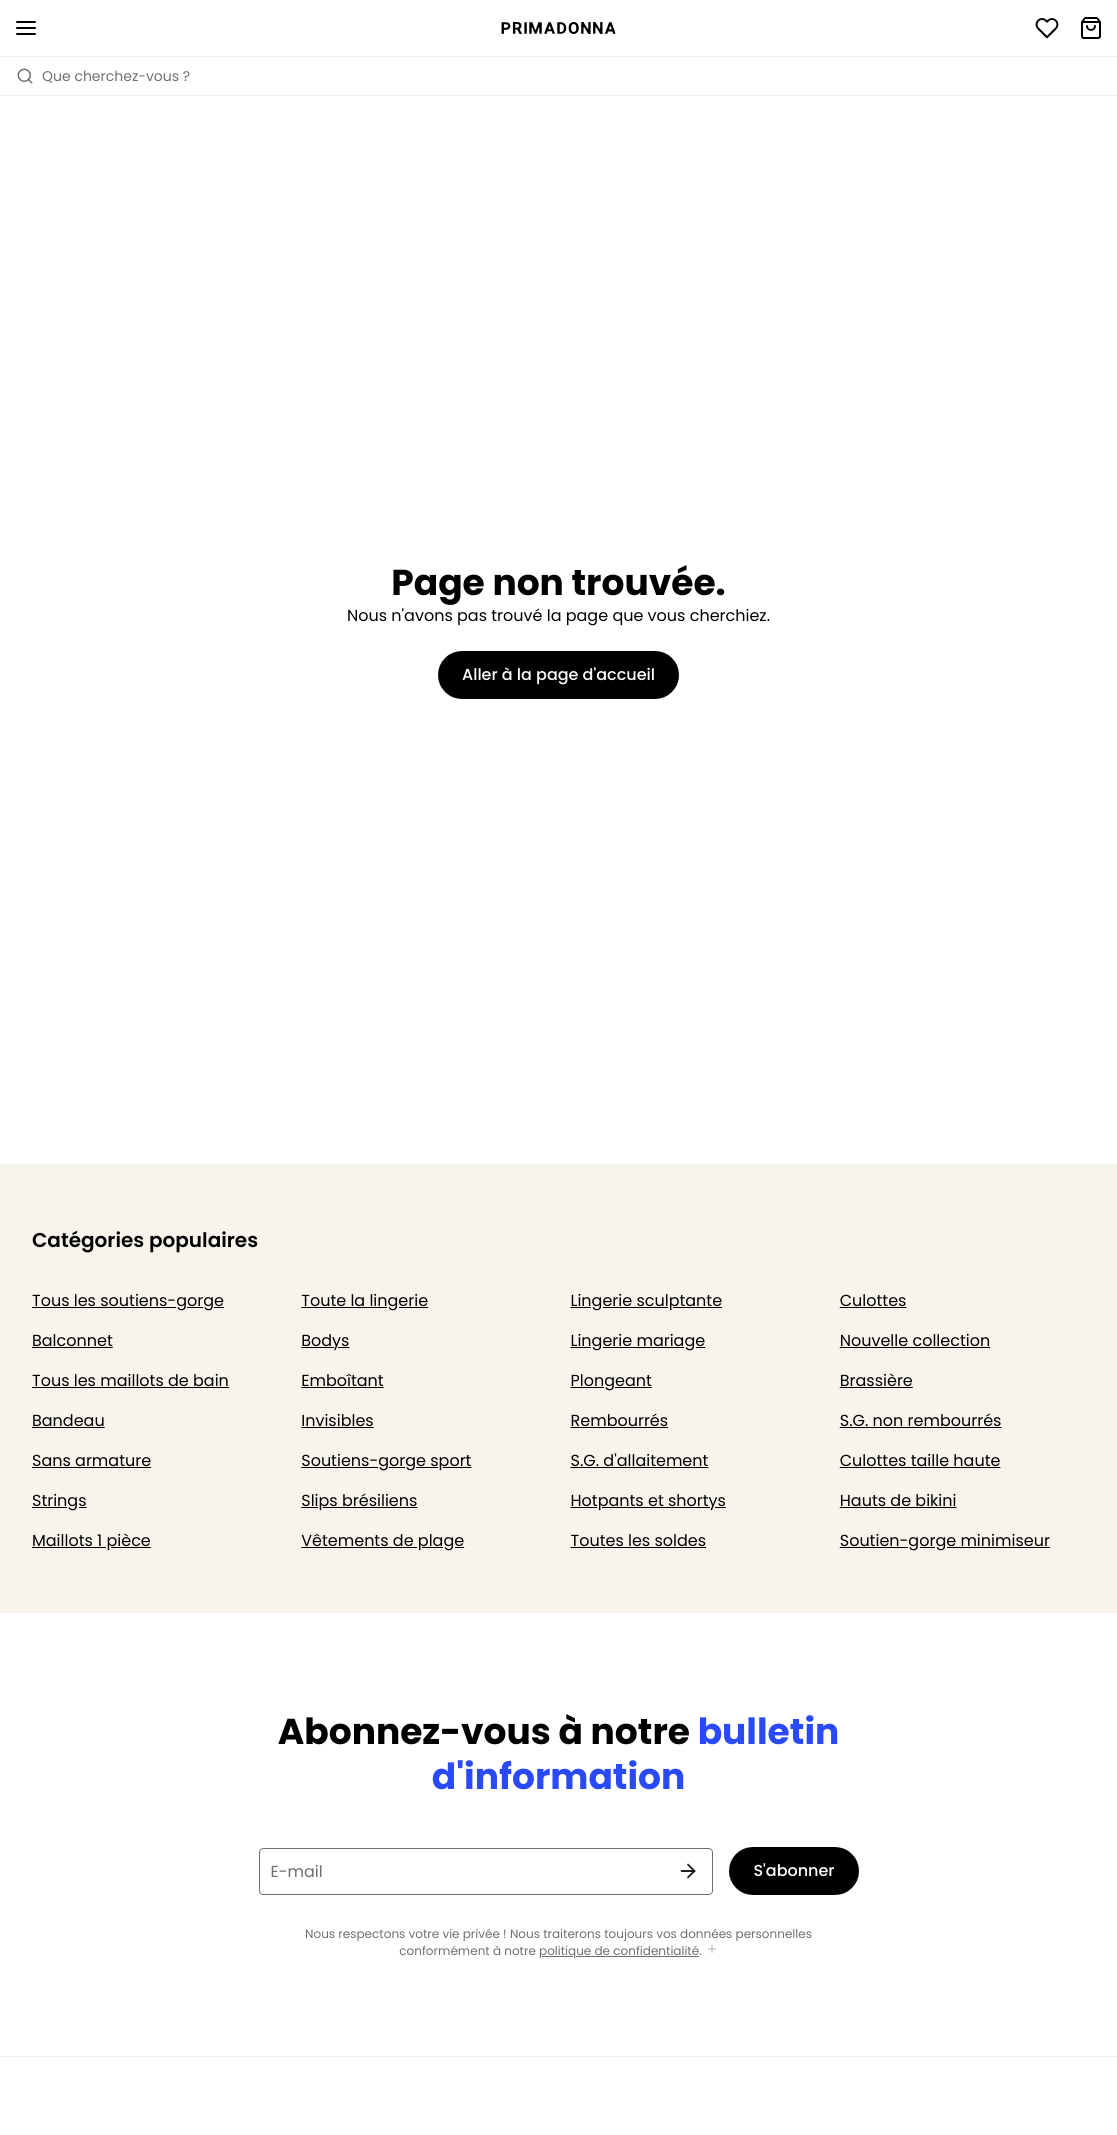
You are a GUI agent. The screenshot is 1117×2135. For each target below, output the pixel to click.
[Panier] (1091, 28)
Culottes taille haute (920, 1460)
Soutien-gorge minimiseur (945, 1540)
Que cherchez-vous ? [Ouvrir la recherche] (103, 76)
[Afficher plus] (712, 1950)
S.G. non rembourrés (921, 1420)
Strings (59, 1500)
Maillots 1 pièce (91, 1540)
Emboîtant (342, 1380)
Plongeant (611, 1380)
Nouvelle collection (915, 1340)
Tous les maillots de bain (130, 1380)
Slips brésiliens (359, 1500)
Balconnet (72, 1340)
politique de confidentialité (619, 1951)
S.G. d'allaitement (640, 1460)
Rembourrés (620, 1420)
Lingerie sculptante (647, 1300)
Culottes (873, 1300)
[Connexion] (1047, 28)
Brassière (876, 1380)
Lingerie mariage (638, 1340)
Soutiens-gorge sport (386, 1460)
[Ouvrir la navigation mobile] (26, 28)
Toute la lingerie (364, 1300)
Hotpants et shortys (648, 1500)
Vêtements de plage (382, 1540)
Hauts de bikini (898, 1500)
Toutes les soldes (639, 1540)
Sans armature (91, 1460)
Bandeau (68, 1420)
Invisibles (337, 1420)
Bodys (325, 1340)
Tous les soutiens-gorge (128, 1300)
